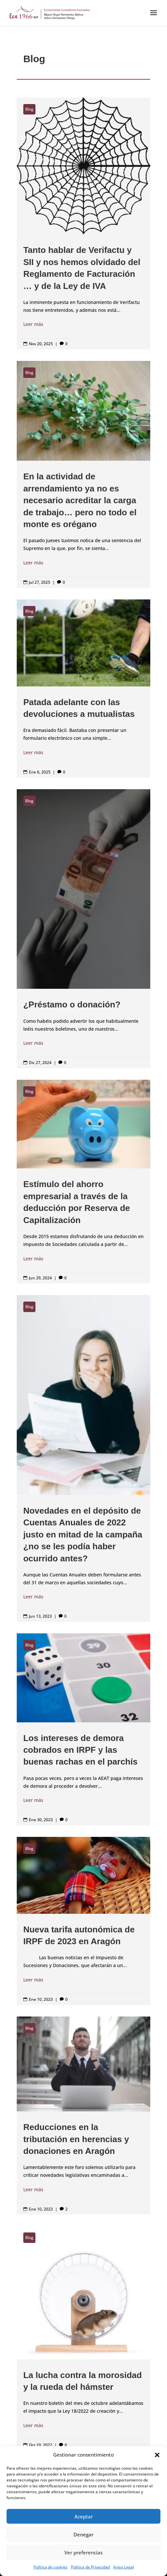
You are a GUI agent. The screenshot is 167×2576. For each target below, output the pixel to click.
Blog (29, 109)
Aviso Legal (123, 2567)
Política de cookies (50, 2567)
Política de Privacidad (90, 2567)
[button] (157, 2455)
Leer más (33, 324)
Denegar (83, 2534)
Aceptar (83, 2516)
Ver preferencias (83, 2552)
